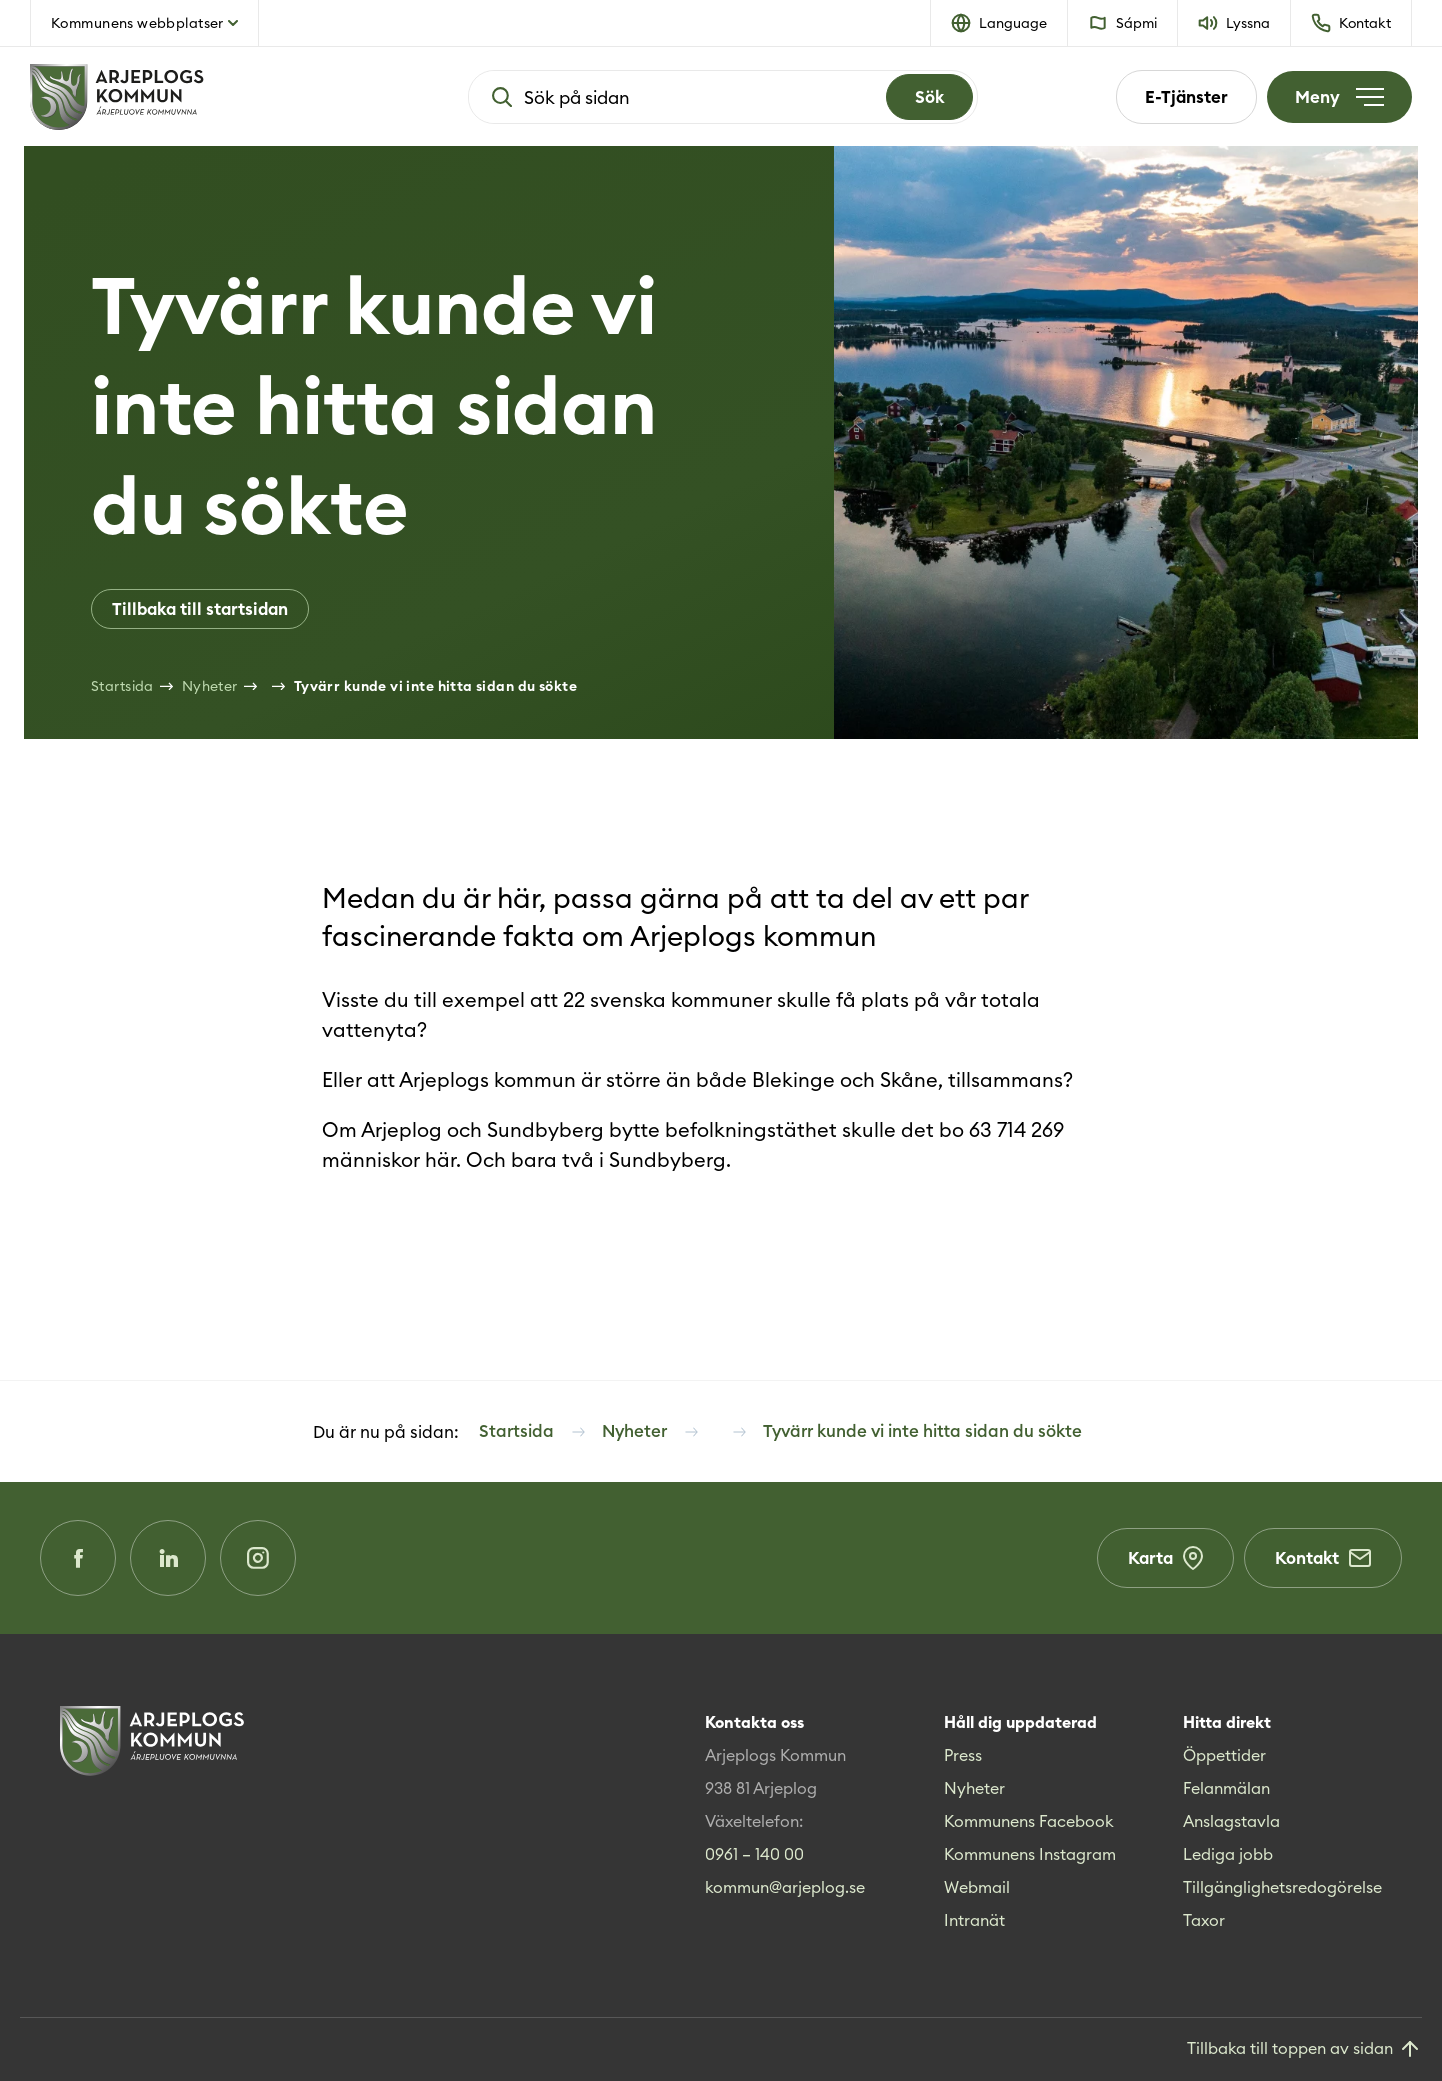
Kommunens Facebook (1029, 1821)
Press (963, 1755)
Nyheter (974, 1788)
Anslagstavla (1231, 1821)
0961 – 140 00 (754, 1854)
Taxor (1204, 1920)
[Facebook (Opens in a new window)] (78, 1558)
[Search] (929, 97)
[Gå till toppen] (1304, 2049)
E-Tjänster (1186, 97)
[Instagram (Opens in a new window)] (258, 1558)
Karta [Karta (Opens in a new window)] (1165, 1558)
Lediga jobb (1228, 1854)
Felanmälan (1226, 1788)
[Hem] (180, 97)
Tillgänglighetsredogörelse (1282, 1887)
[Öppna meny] (1339, 97)
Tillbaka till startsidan (200, 609)
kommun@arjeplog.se (785, 1887)
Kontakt (1323, 1558)
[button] (999, 23)
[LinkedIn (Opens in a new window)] (168, 1558)
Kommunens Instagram (1030, 1854)
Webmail (977, 1887)
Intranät (974, 1920)
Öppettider (1224, 1755)
